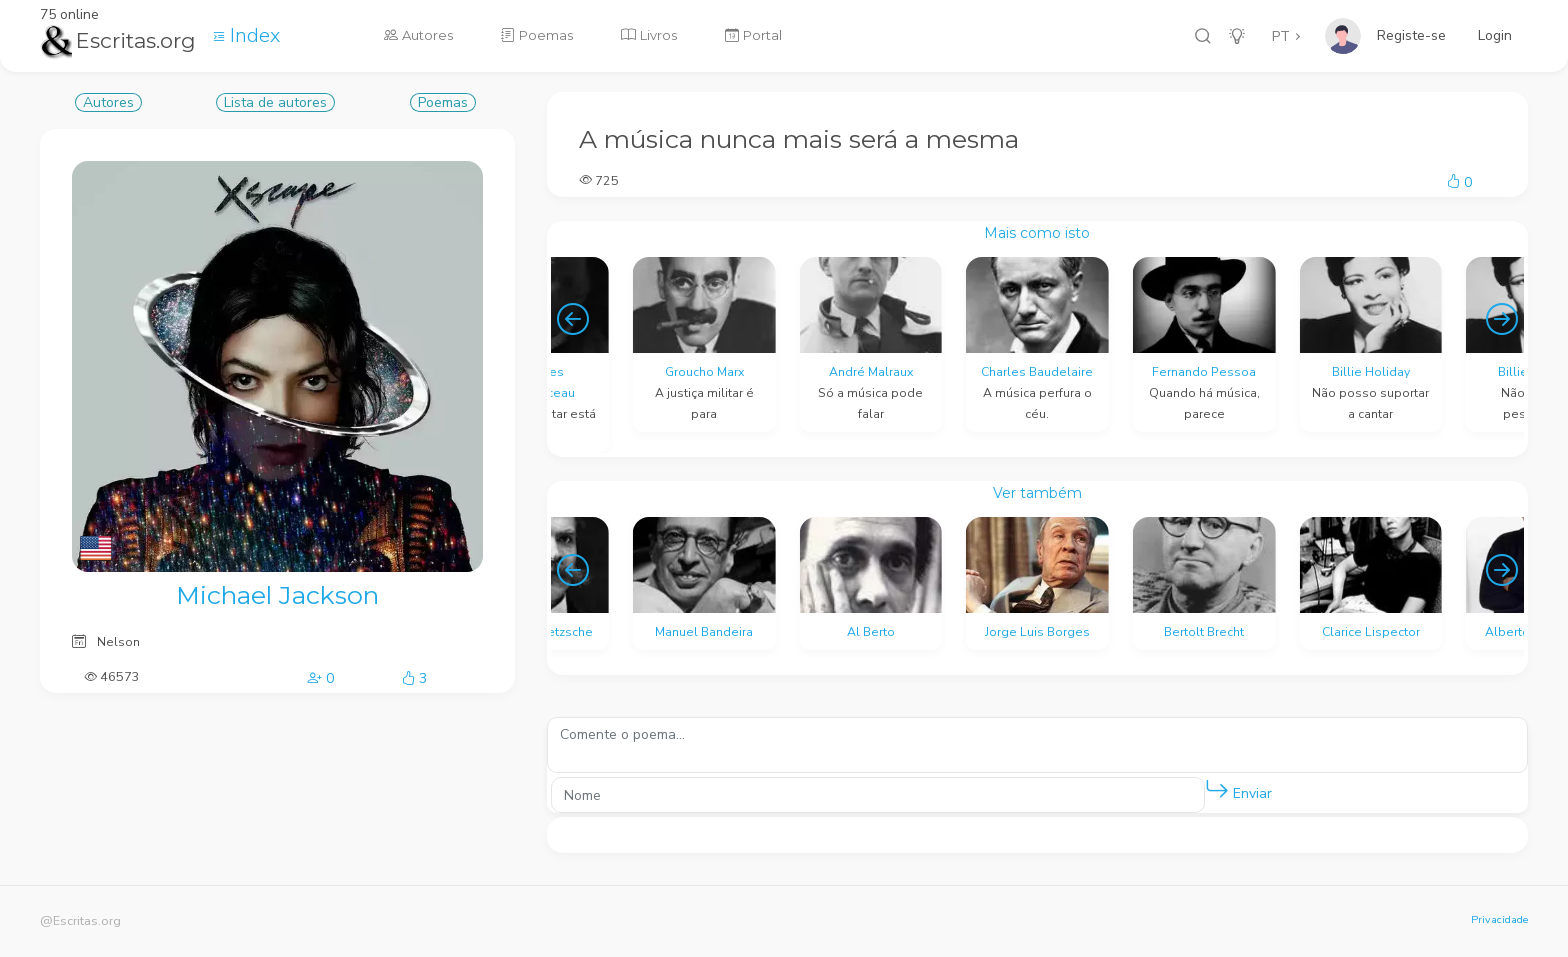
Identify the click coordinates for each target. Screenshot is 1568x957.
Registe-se (1411, 35)
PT (1281, 36)
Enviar (1238, 789)
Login (1495, 35)
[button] (1217, 790)
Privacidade (1499, 919)
